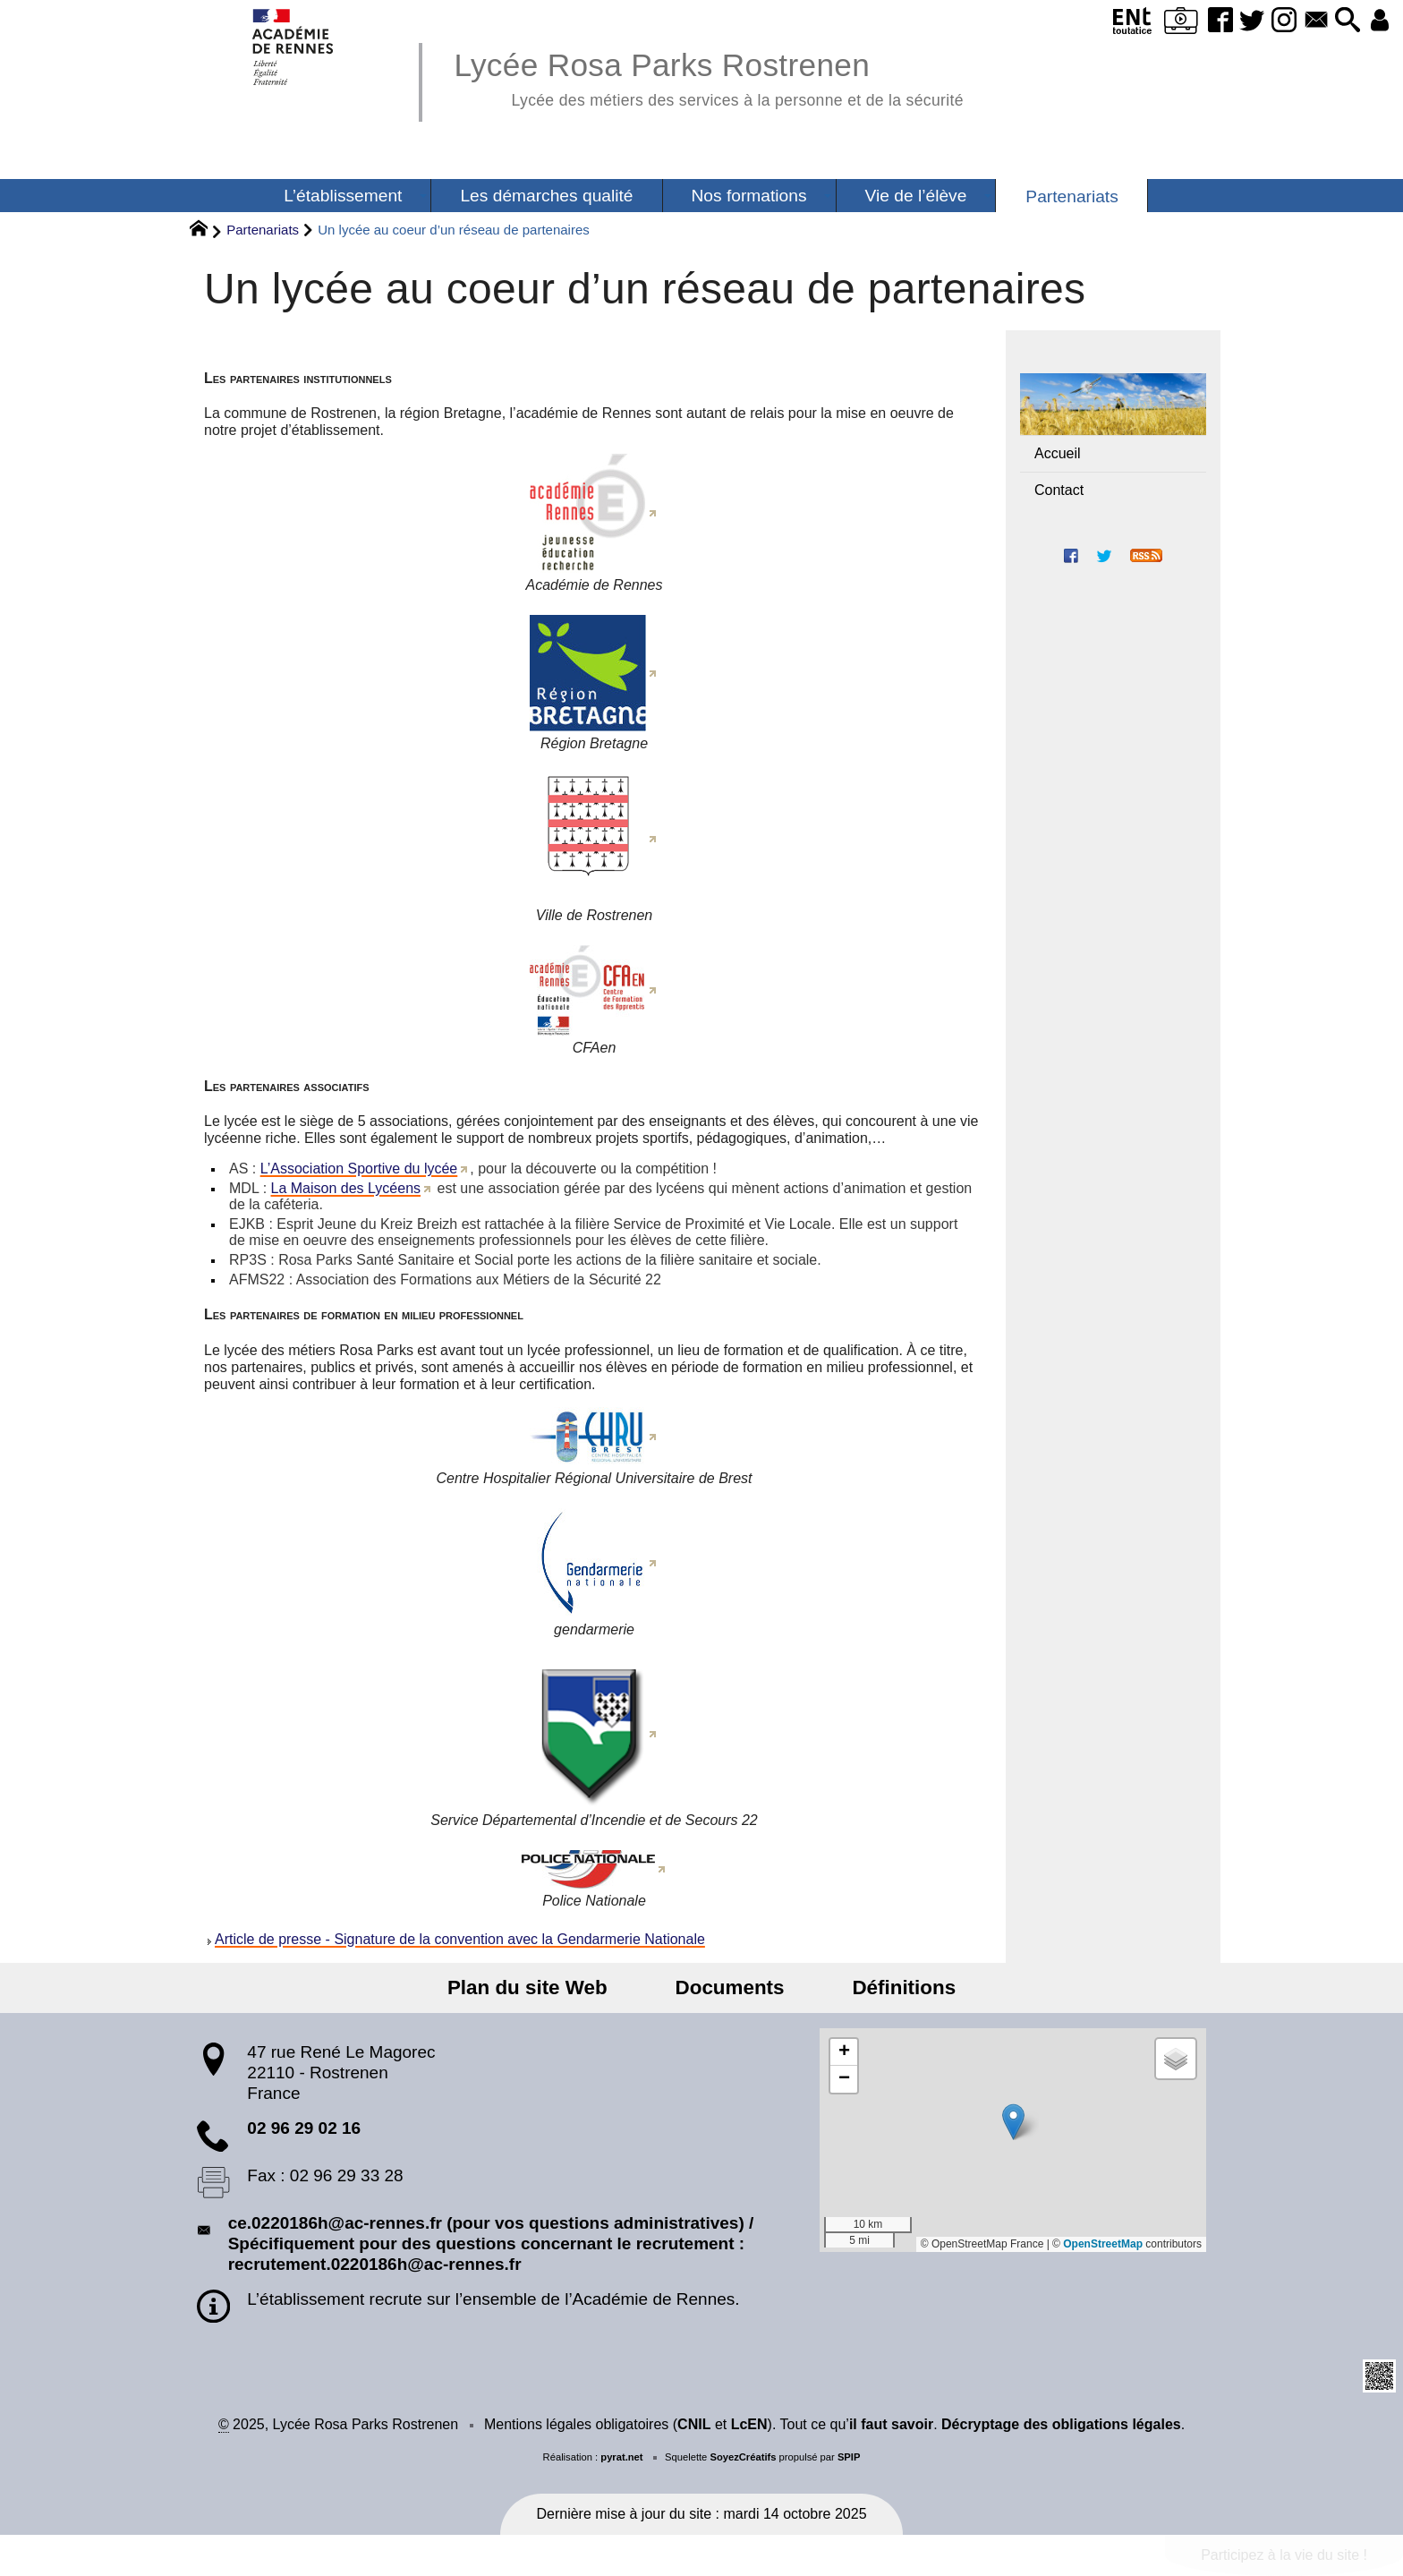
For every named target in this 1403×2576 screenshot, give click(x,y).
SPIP (849, 2457)
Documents (730, 1987)
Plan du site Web (550, 1987)
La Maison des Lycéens (346, 1188)
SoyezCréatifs (743, 2457)
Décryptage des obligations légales (1061, 2424)
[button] (1336, 21)
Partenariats (262, 229)
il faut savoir (891, 2424)
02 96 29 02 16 (304, 2128)
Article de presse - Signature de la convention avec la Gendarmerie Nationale (460, 1939)
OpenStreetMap (1103, 2244)
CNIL (693, 2424)
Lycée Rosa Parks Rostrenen (708, 76)
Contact (1059, 490)
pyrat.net (621, 2457)
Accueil (1057, 453)
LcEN (749, 2424)
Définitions (882, 1987)
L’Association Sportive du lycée (359, 1168)
